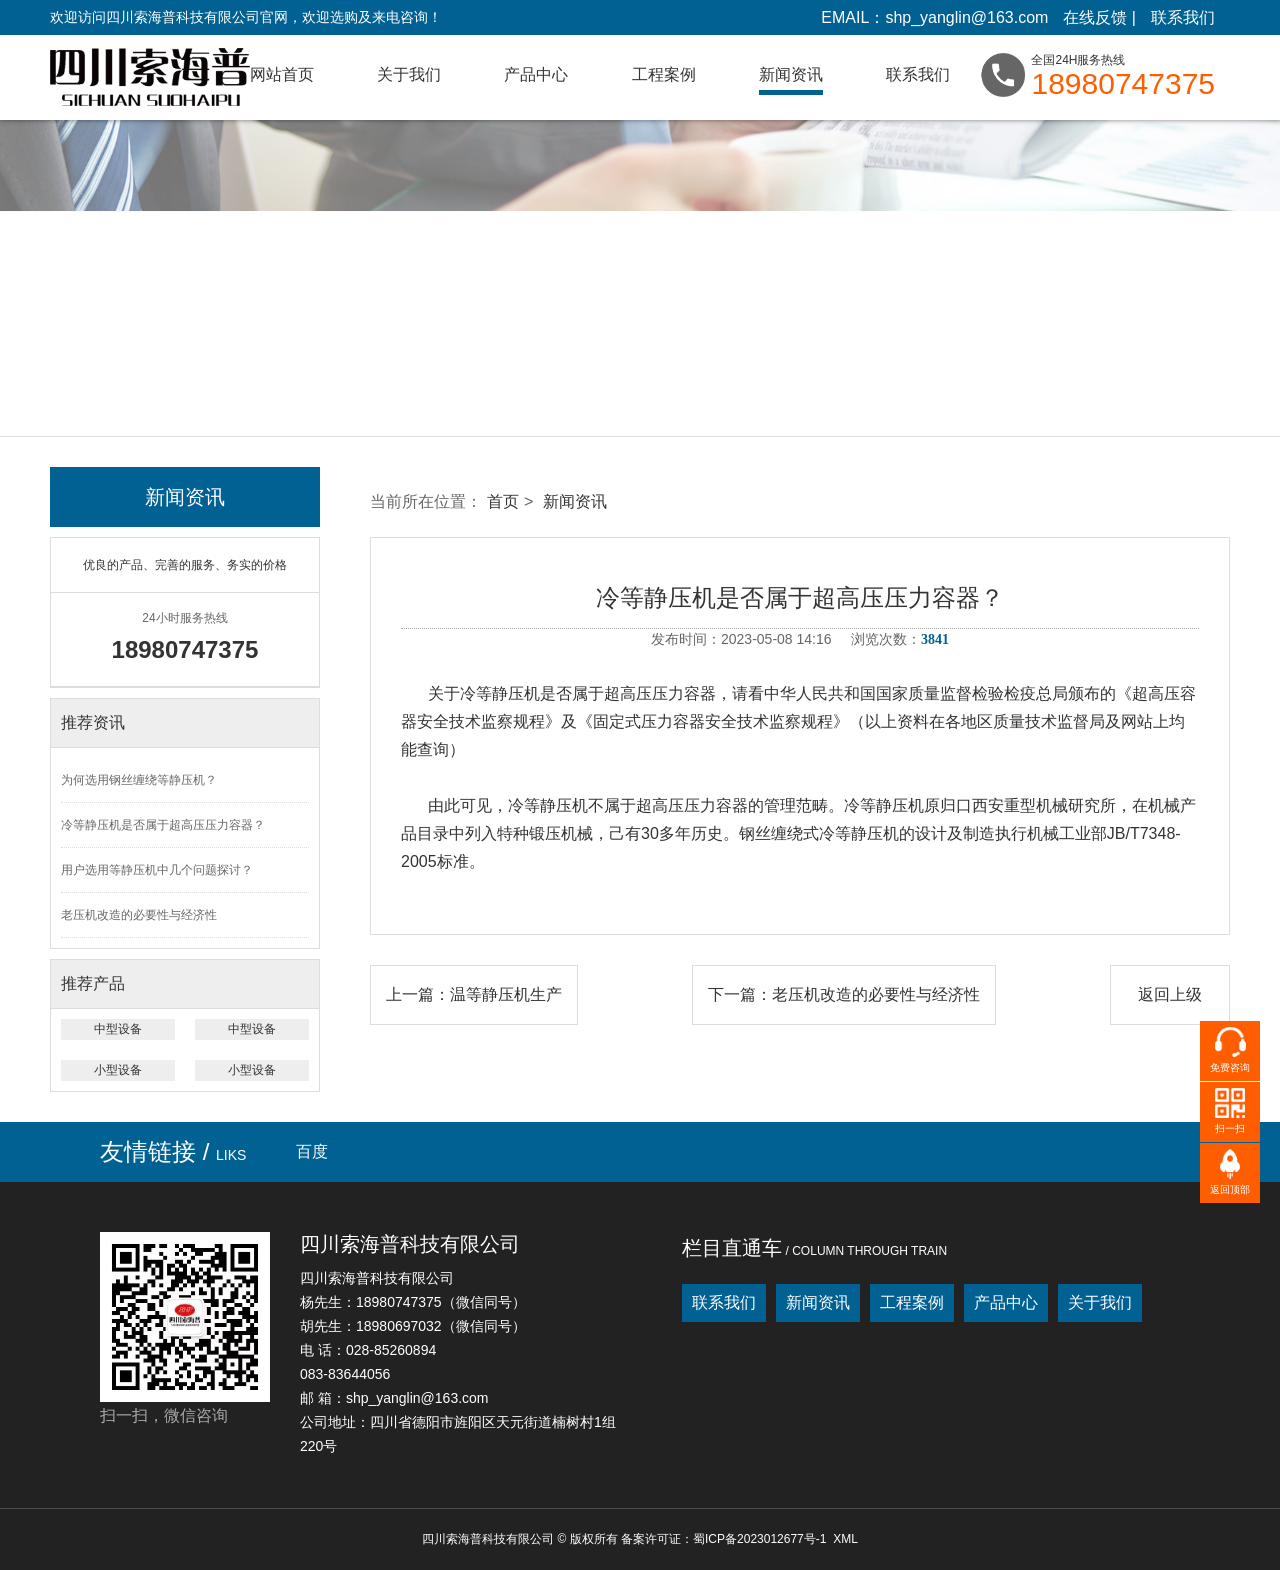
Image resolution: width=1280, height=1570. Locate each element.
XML (845, 1539)
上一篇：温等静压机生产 (474, 994)
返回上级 (1170, 994)
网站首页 (282, 74)
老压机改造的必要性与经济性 (139, 915)
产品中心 (536, 74)
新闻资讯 (791, 74)
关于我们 (409, 74)
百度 (312, 1151)
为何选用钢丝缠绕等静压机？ (139, 780)
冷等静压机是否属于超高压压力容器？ (163, 825)
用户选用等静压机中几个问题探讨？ (157, 870)
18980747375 (1123, 84)
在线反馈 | (1099, 17)
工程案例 (664, 74)
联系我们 (1183, 17)
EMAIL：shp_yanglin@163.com (934, 17)
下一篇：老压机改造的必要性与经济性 (844, 994)
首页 (503, 501)
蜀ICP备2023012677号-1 (759, 1539)
